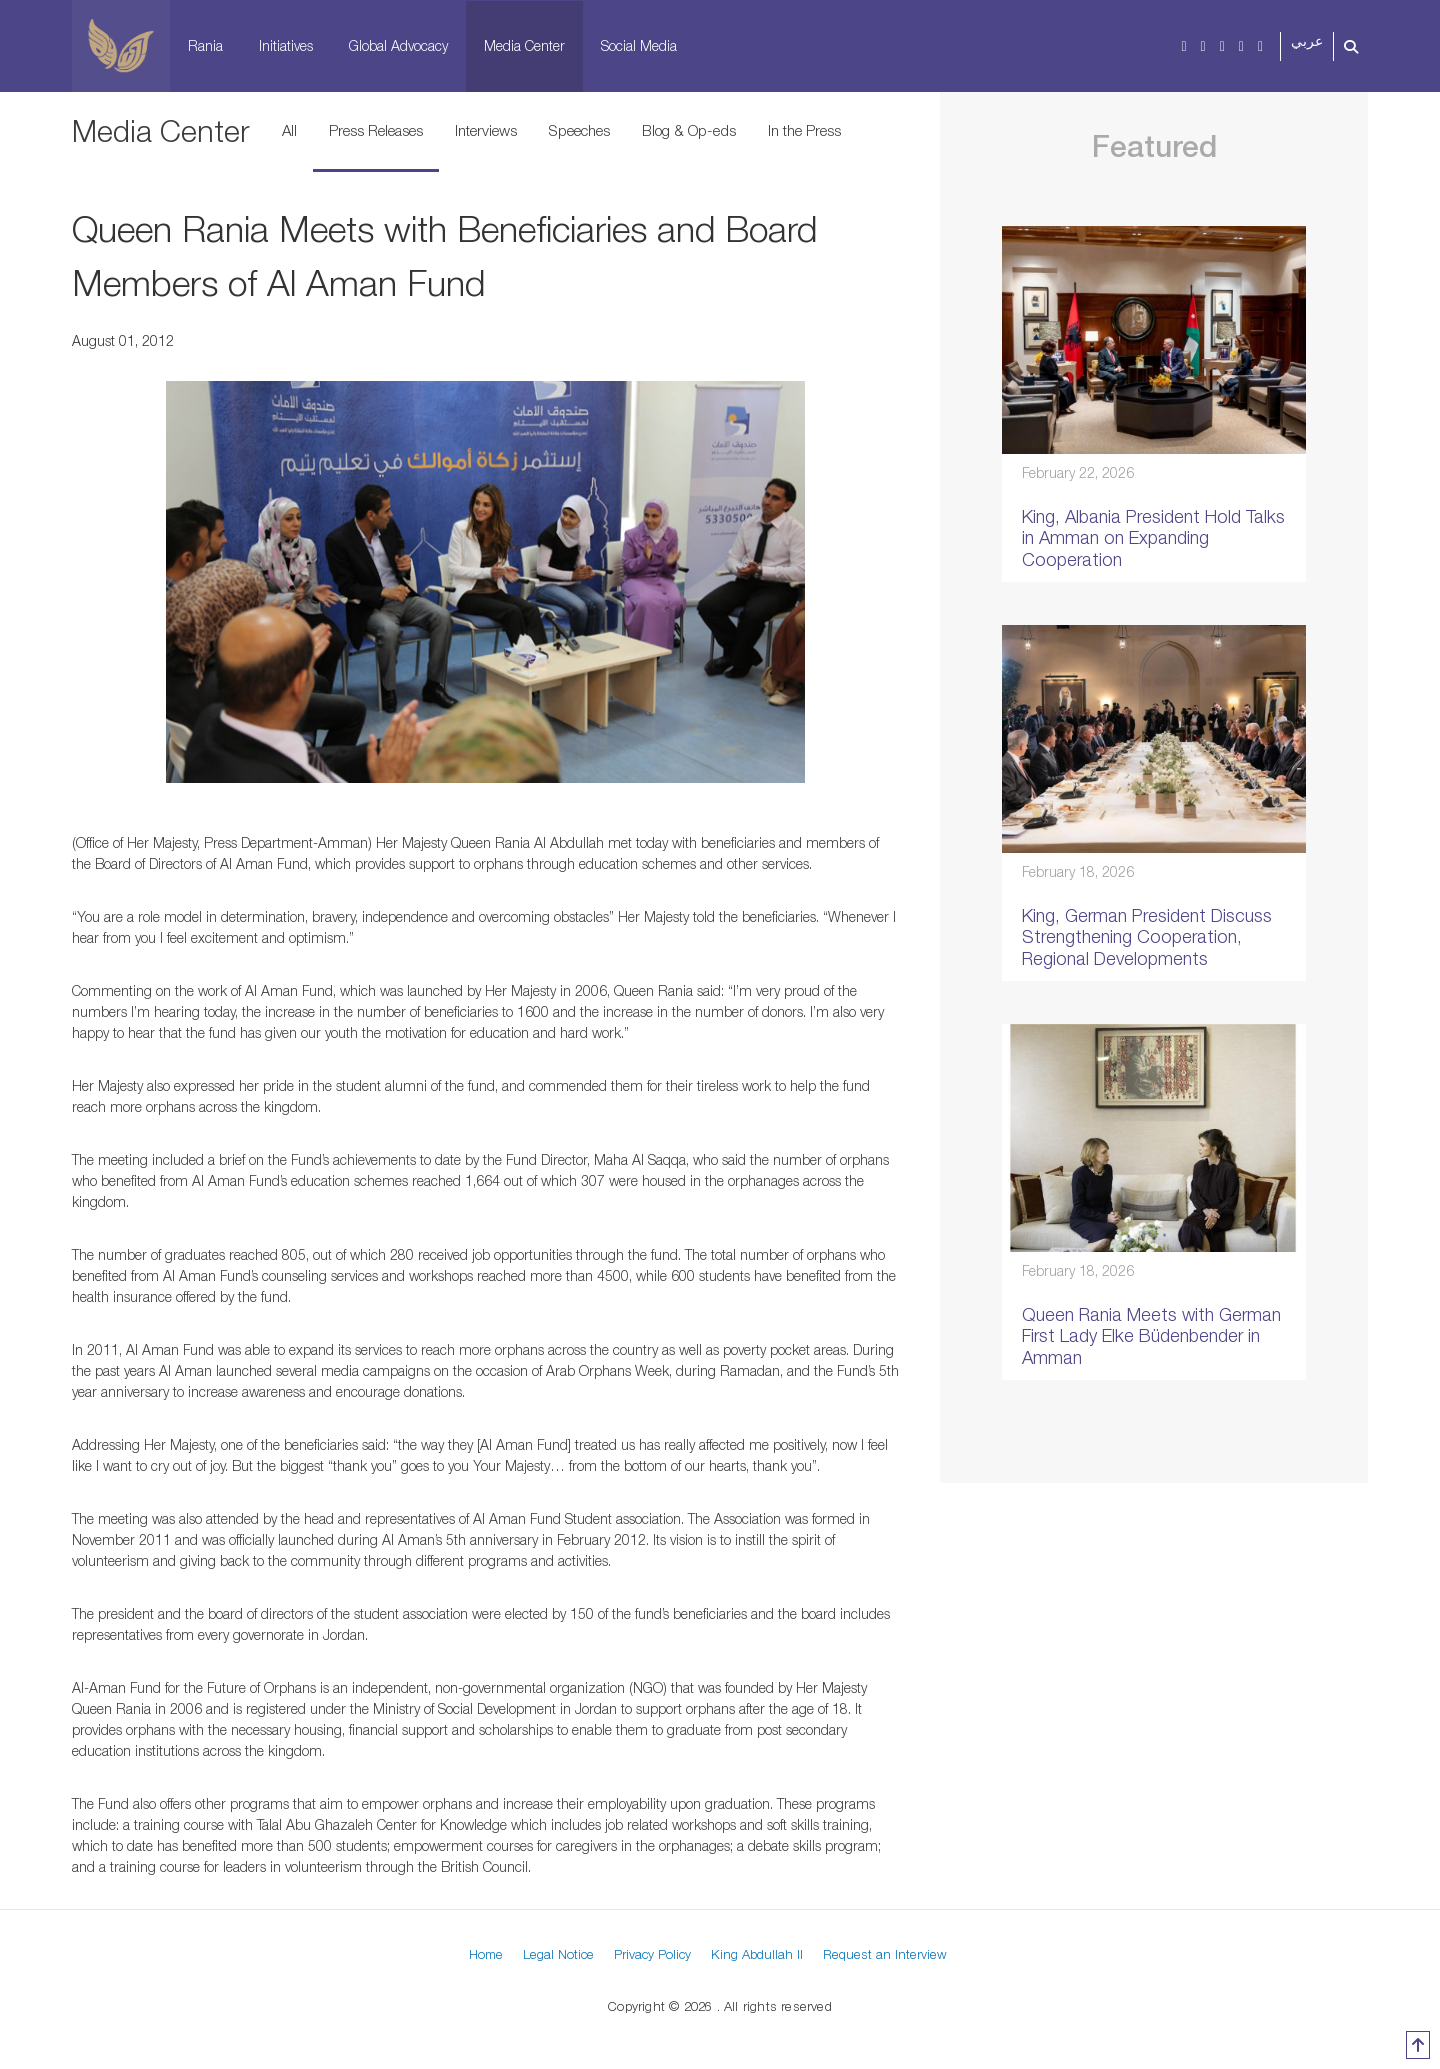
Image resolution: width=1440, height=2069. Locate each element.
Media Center (524, 45)
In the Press (804, 130)
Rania (205, 45)
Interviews (486, 130)
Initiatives (286, 45)
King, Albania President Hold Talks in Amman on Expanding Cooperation (1153, 538)
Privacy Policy (652, 1954)
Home (486, 1954)
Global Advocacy (398, 45)
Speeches (579, 130)
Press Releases (376, 130)
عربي (1307, 41)
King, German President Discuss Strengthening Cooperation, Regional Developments (1147, 937)
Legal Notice (558, 1954)
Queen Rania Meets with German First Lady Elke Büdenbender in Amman (1151, 1336)
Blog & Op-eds (689, 130)
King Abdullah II (757, 1954)
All (289, 130)
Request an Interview (885, 1954)
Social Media (639, 45)
